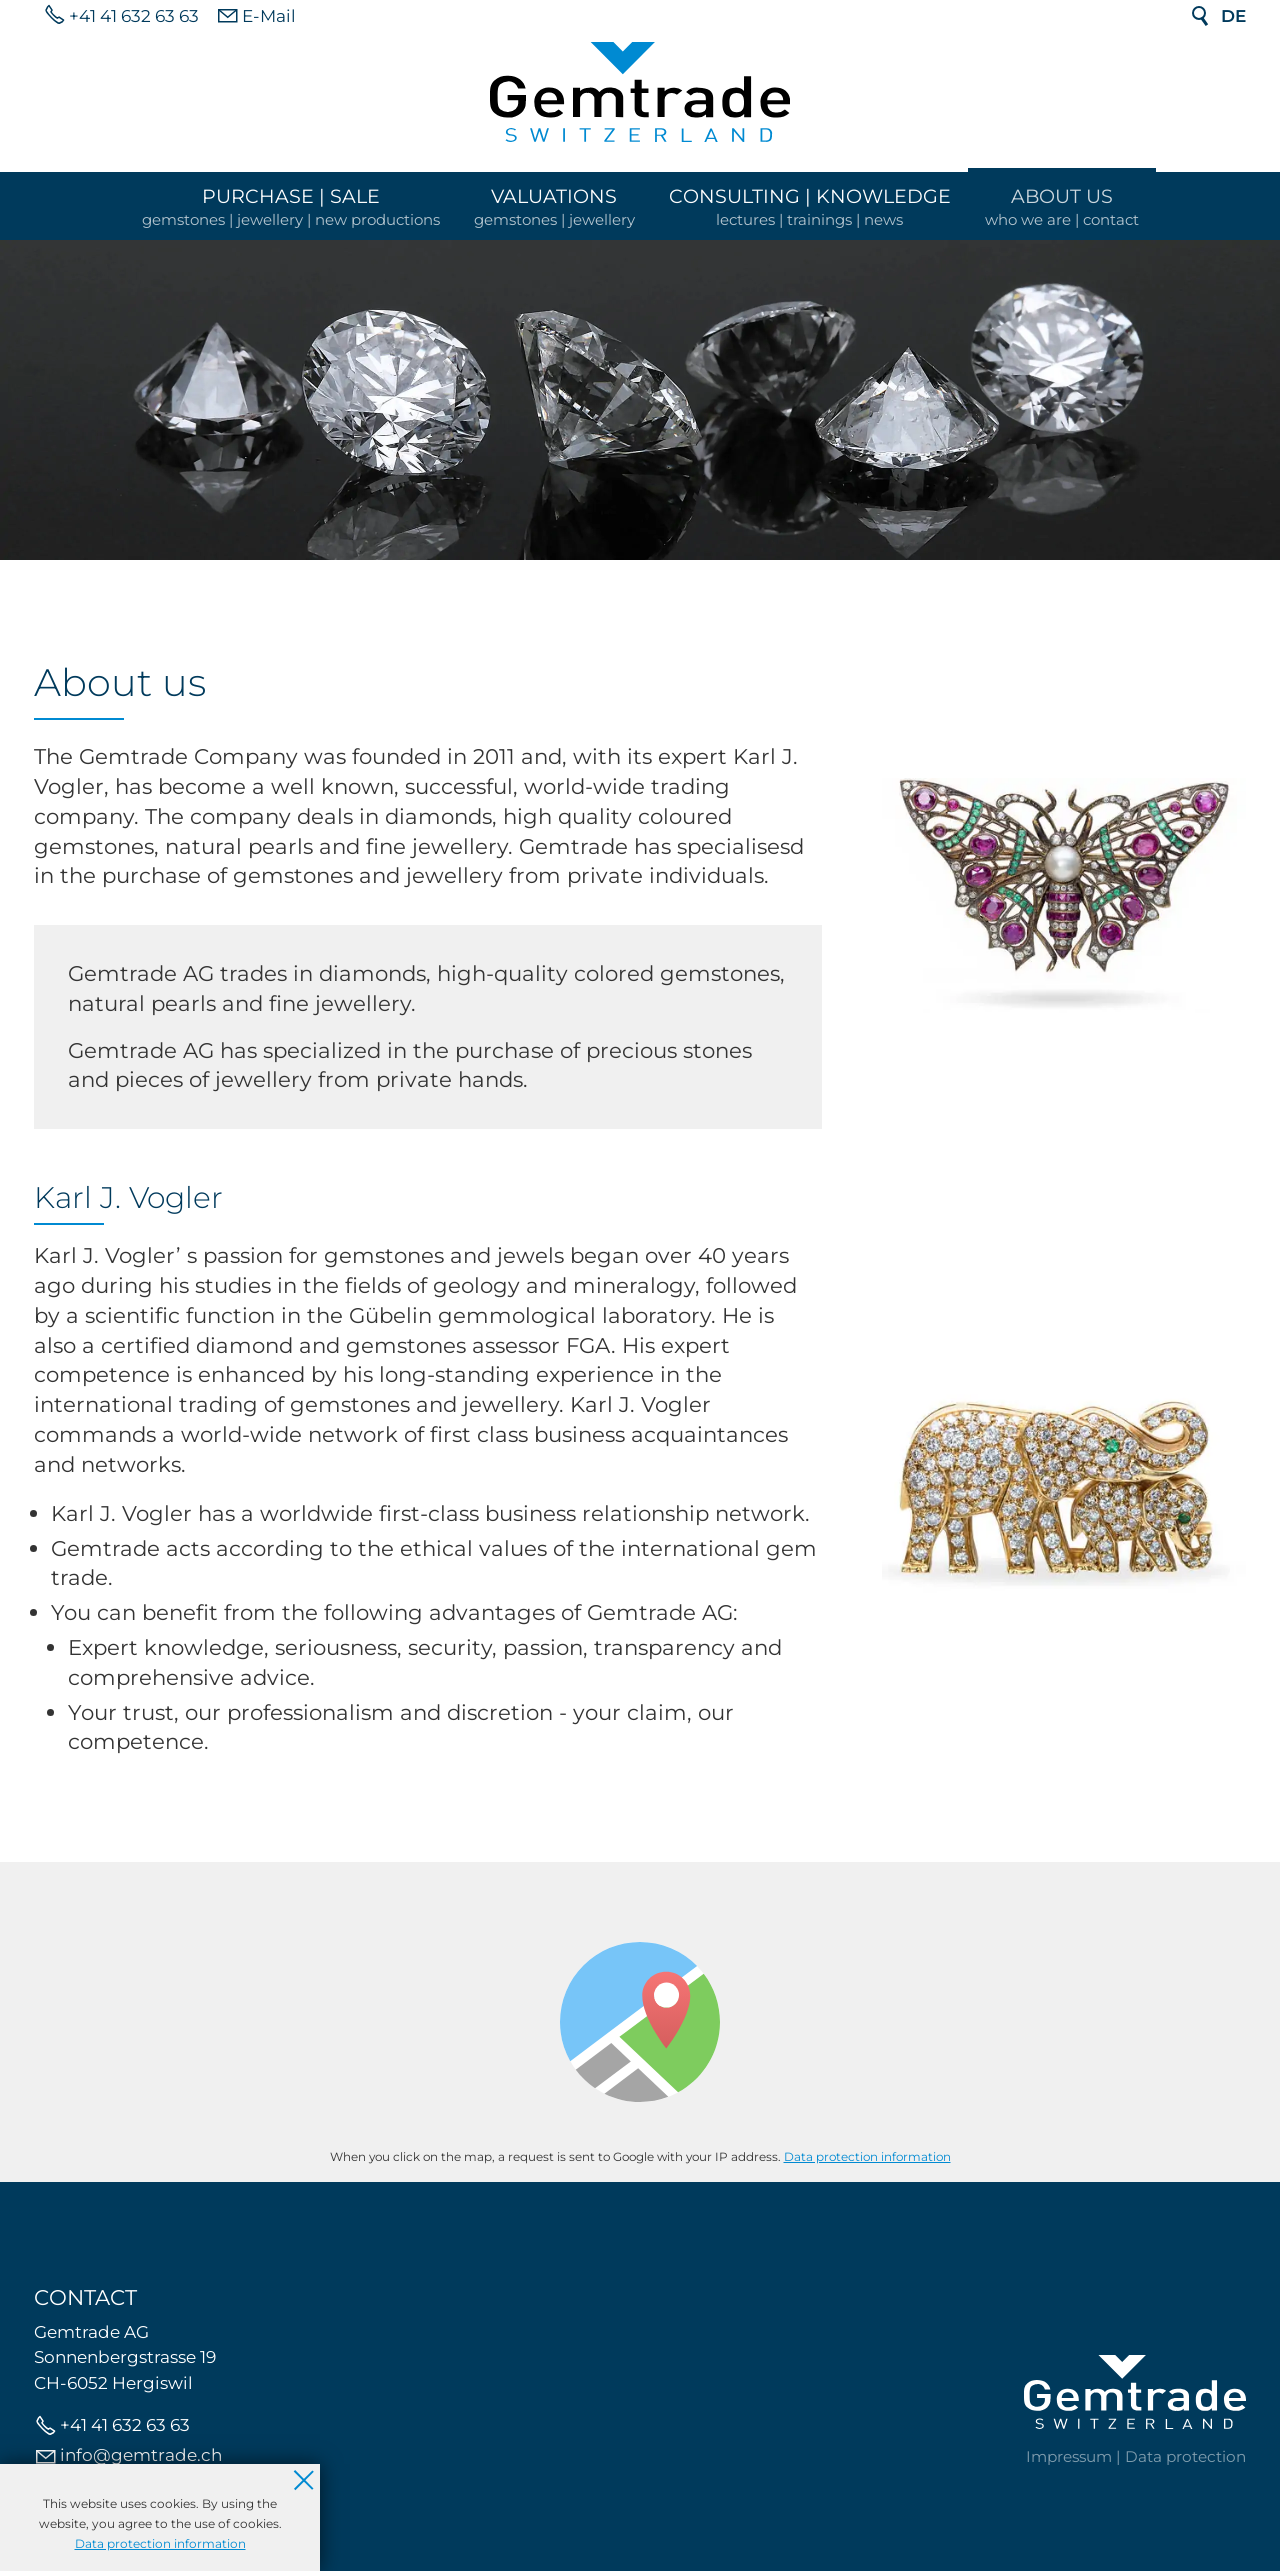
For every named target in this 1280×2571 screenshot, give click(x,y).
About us (1062, 196)
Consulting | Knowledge (810, 196)
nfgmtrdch (141, 2455)
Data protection (1185, 2456)
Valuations (554, 196)
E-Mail (269, 16)
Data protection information (867, 2156)
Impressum (1069, 2456)
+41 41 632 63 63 (134, 16)
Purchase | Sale (291, 196)
